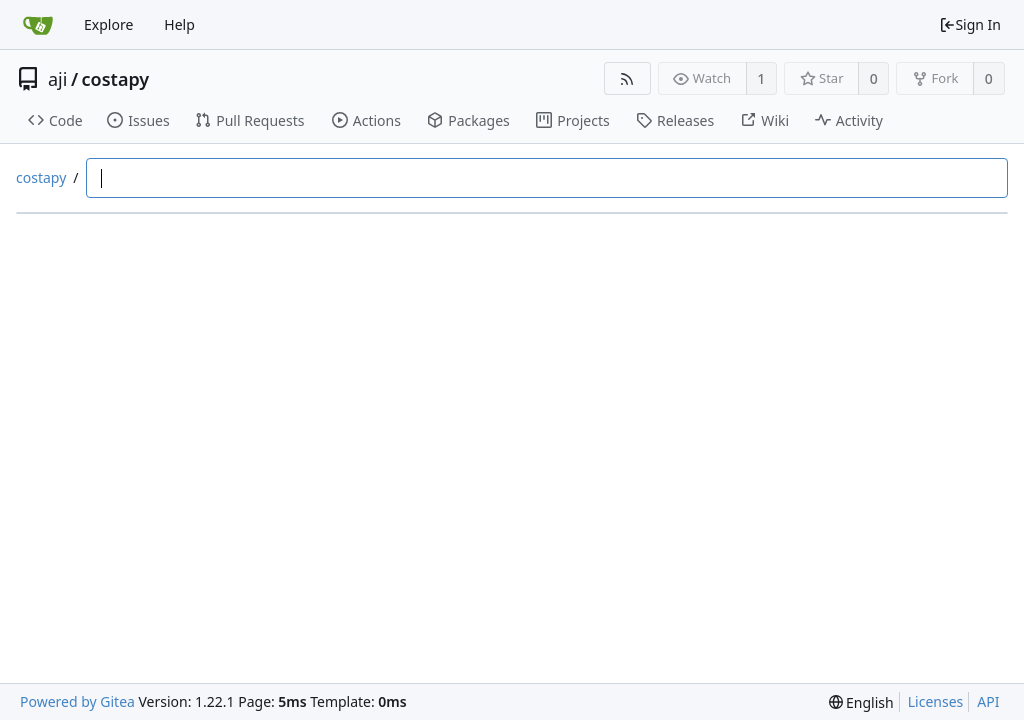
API (988, 701)
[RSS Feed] (627, 78)
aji (57, 79)
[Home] (38, 25)
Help (179, 24)
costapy (116, 79)
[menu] (861, 702)
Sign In (970, 24)
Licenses (936, 701)
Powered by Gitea (77, 701)
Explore (108, 24)
